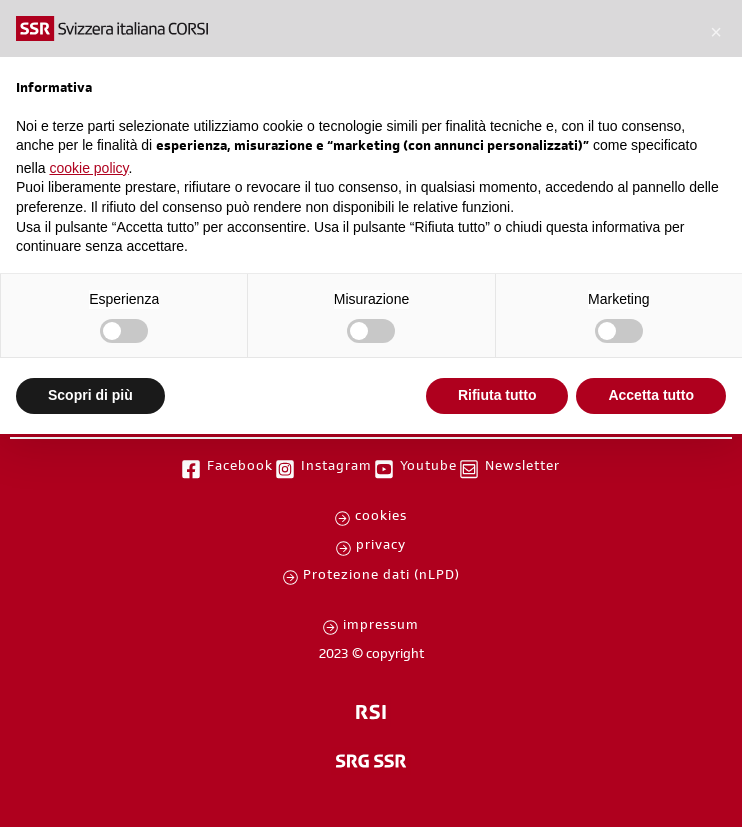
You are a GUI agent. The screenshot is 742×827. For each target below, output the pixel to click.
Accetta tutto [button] (651, 395)
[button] (716, 32)
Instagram (336, 468)
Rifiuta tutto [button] (497, 395)
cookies (381, 518)
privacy (381, 547)
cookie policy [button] (88, 168)
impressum (381, 627)
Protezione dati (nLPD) (381, 577)
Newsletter (522, 468)
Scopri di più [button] (90, 395)
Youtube (428, 468)
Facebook (240, 468)
